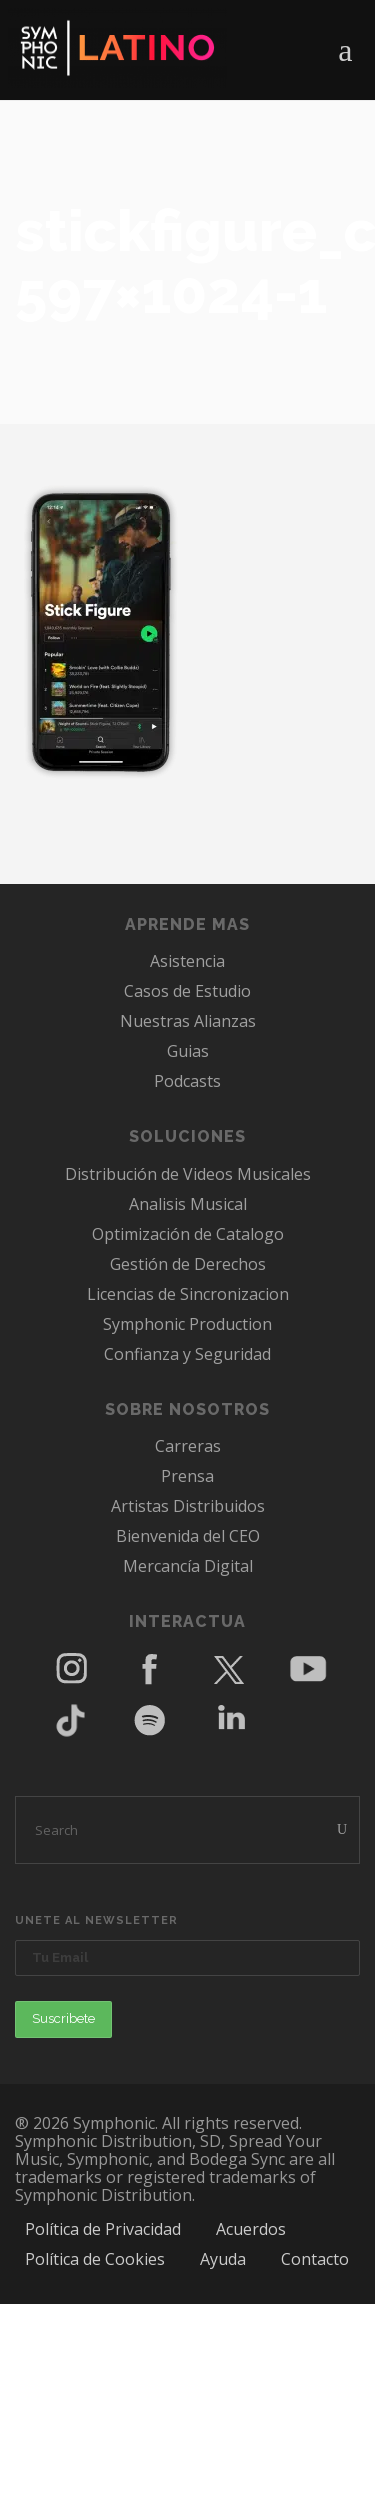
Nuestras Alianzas (188, 1021)
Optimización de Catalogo (188, 1234)
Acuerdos (251, 2229)
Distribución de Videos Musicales (188, 1174)
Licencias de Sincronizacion (188, 1294)
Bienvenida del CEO (188, 1536)
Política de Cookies (95, 2259)
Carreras (188, 1446)
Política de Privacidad (103, 2229)
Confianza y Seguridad (187, 1354)
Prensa (187, 1476)
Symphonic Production (187, 1324)
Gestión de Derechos (188, 1264)
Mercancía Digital (188, 1566)
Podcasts (187, 1081)
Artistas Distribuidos (188, 1506)
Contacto (315, 2259)
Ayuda (223, 2259)
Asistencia (187, 961)
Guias (188, 1051)
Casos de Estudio (187, 991)
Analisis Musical (188, 1204)
